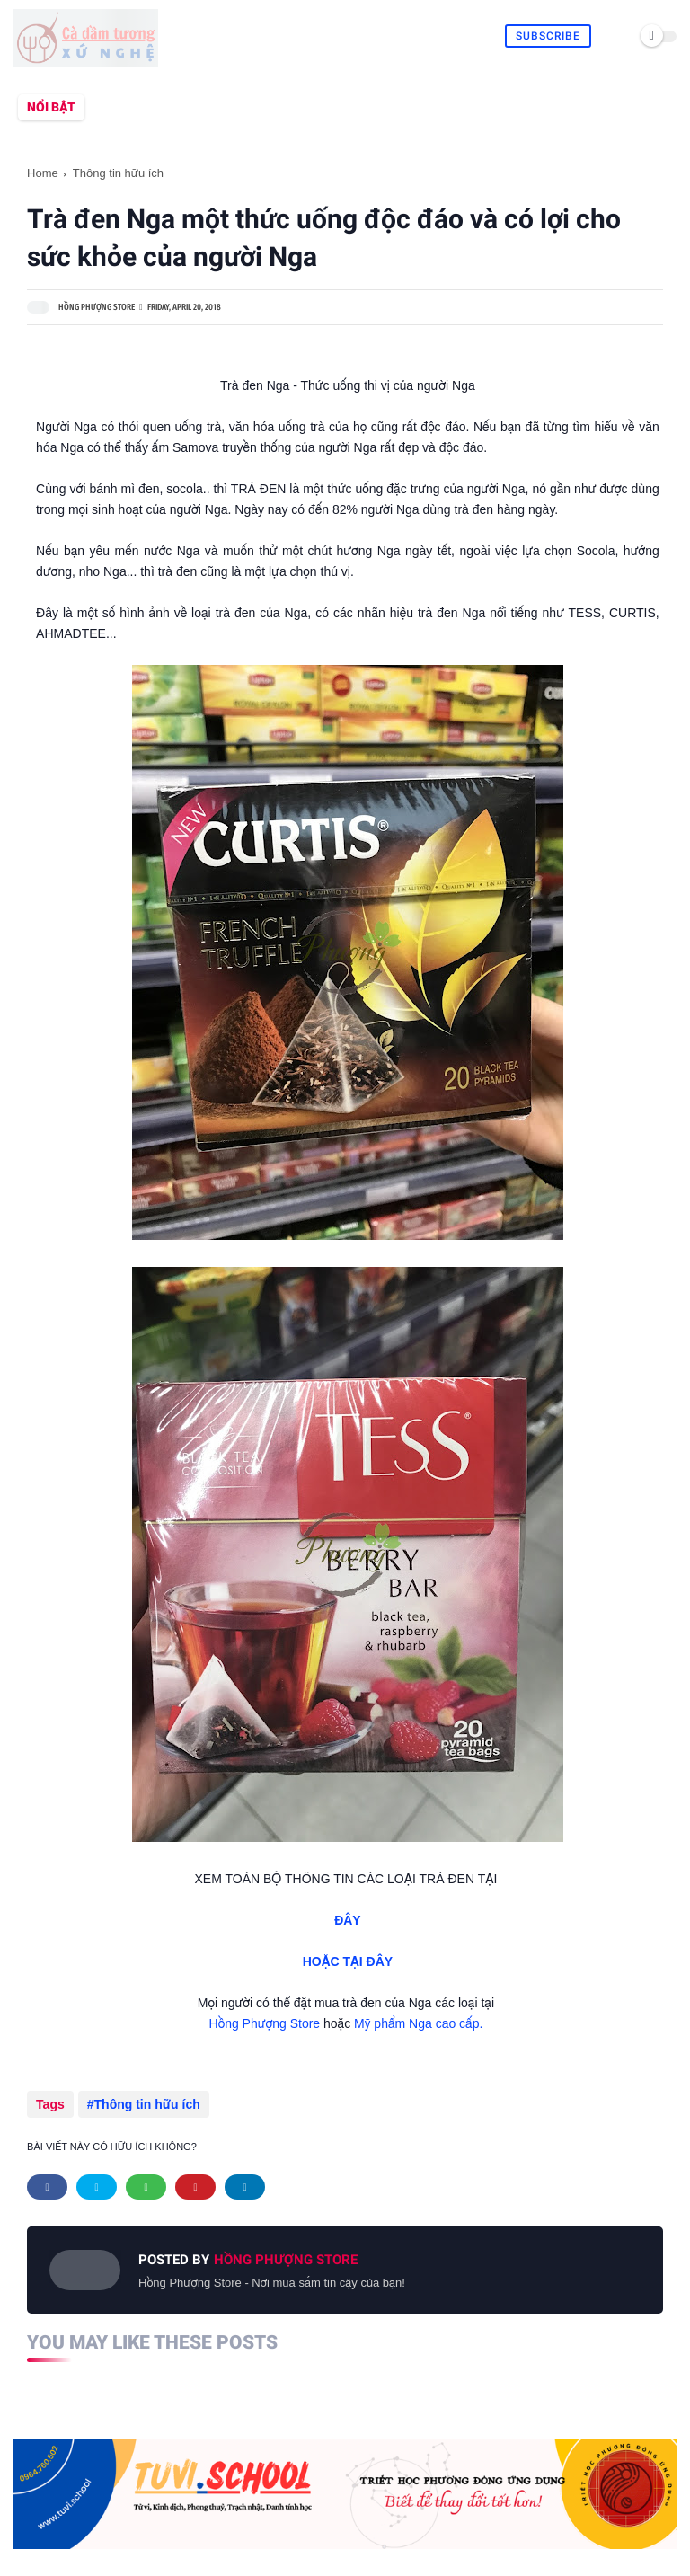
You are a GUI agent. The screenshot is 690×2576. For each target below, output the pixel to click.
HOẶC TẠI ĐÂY (348, 1961)
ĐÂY (347, 1920)
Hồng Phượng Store (265, 2023)
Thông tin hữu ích (118, 173)
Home (42, 173)
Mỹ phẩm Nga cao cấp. (420, 2023)
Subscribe (548, 36)
